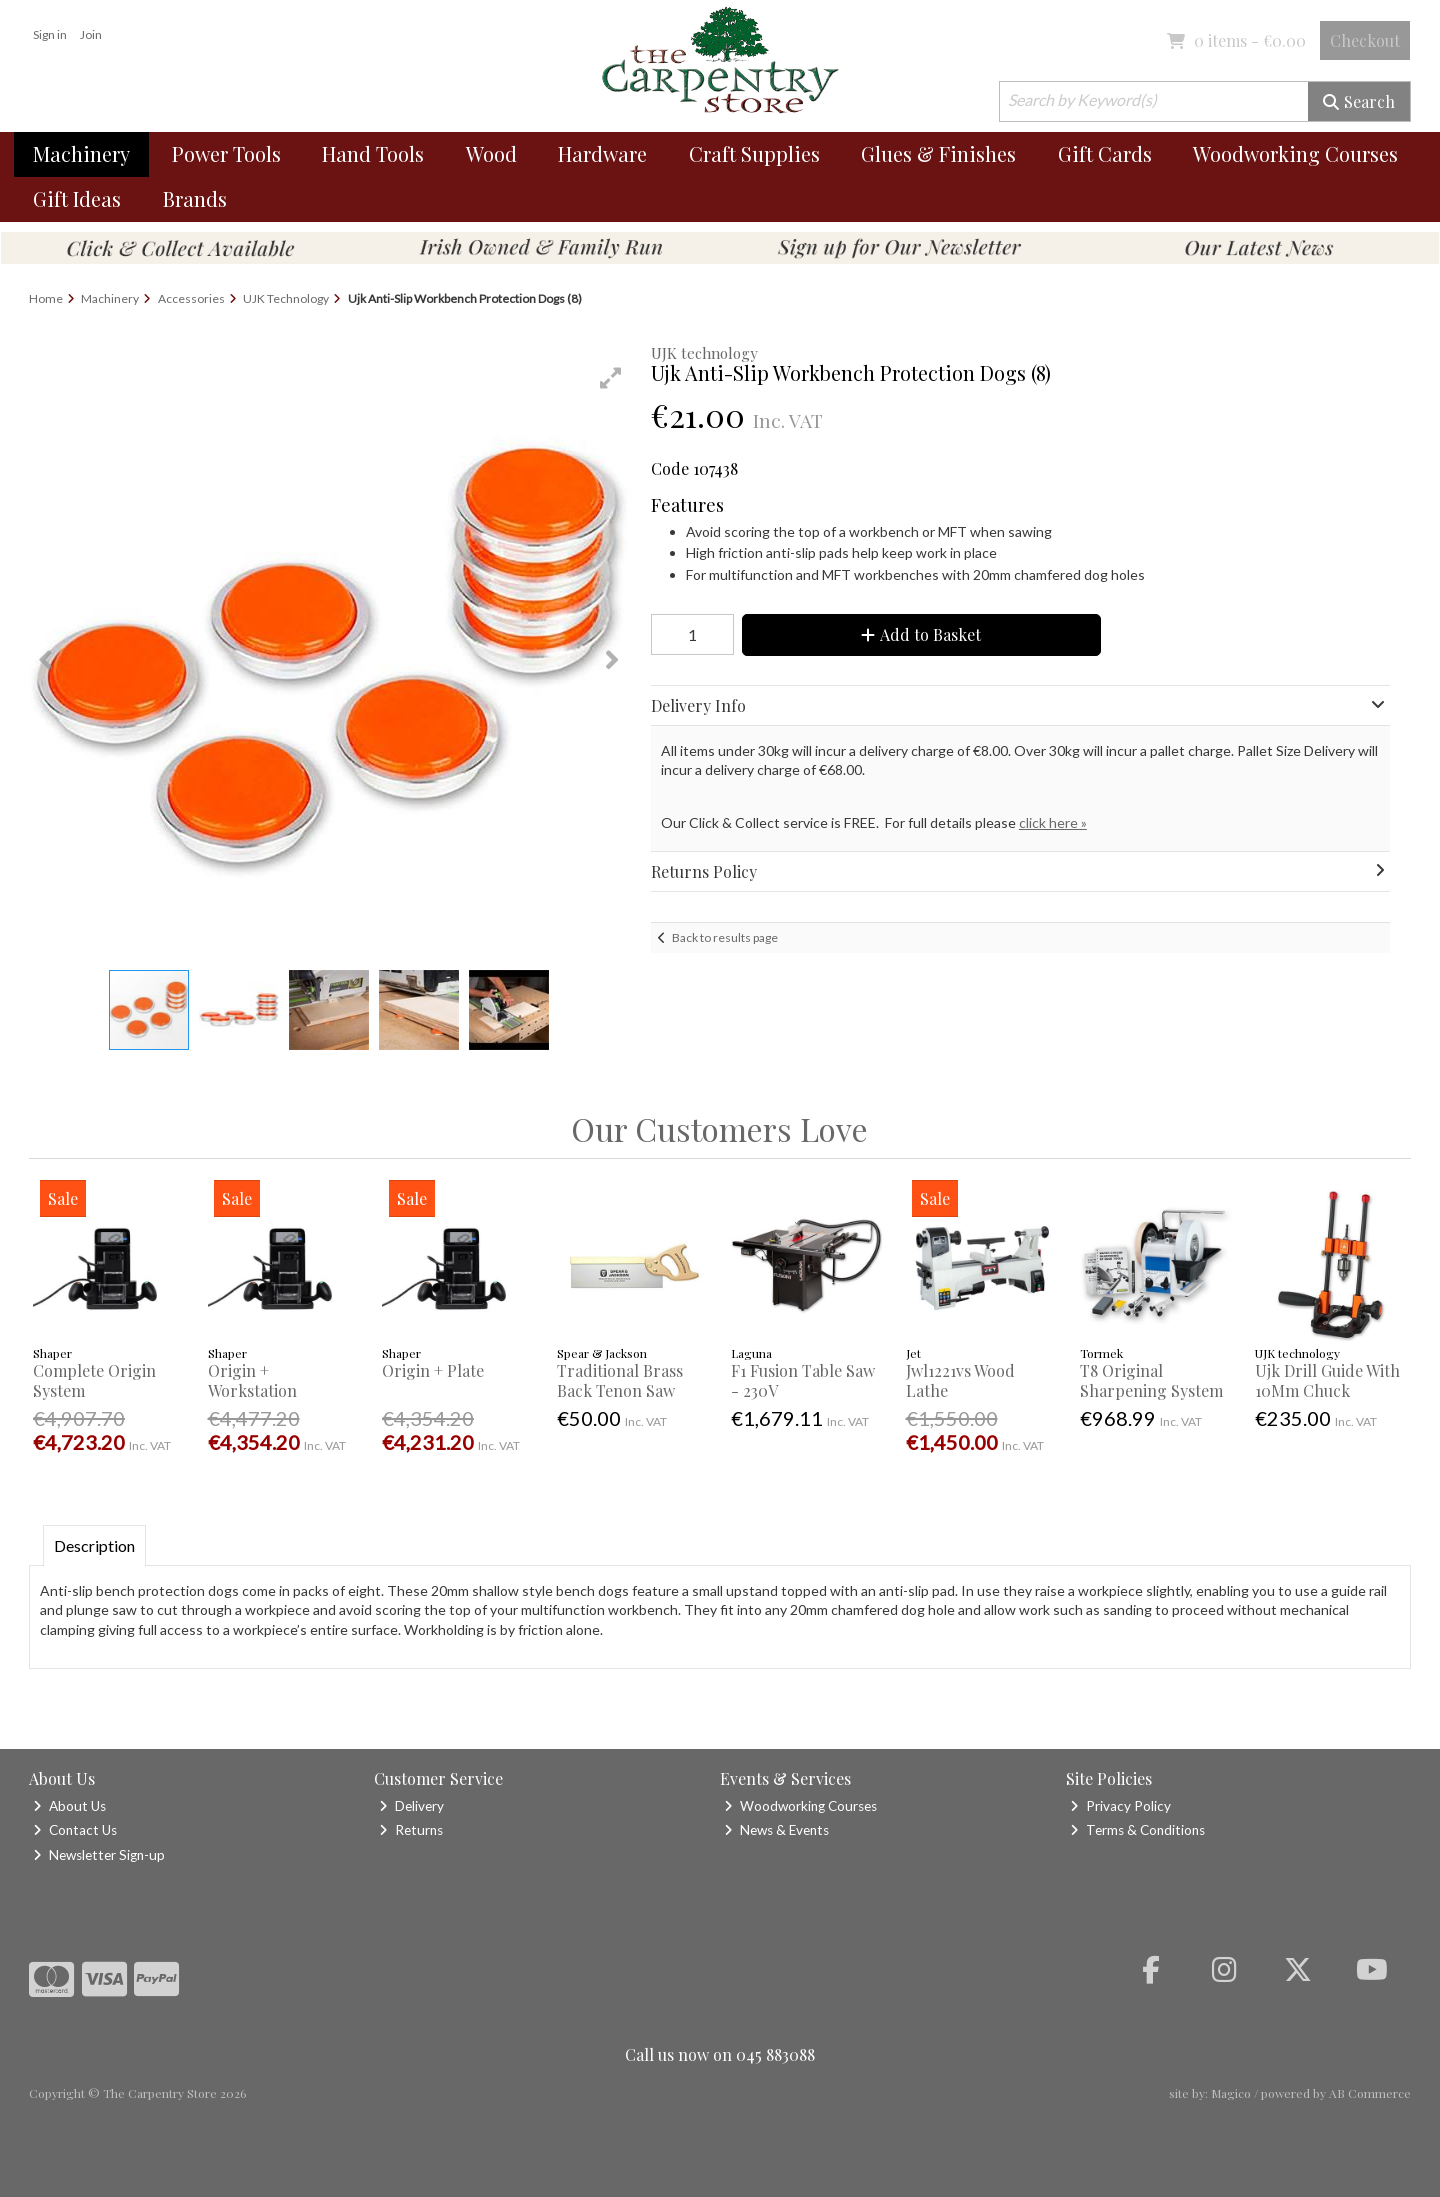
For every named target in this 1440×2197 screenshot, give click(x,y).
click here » (1053, 822)
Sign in (50, 34)
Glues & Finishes (938, 153)
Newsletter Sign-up (99, 1855)
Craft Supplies (754, 153)
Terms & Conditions (1137, 1830)
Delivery (411, 1806)
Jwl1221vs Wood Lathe (960, 1380)
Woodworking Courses (1295, 153)
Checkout (1365, 40)
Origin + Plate (433, 1370)
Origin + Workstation (252, 1380)
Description (94, 1545)
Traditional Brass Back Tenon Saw (620, 1380)
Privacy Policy (1120, 1806)
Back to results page (725, 937)
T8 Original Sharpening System (1151, 1380)
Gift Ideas (77, 198)
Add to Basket (921, 634)
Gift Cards (1105, 153)
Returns (411, 1830)
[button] (611, 378)
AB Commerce (1370, 2093)
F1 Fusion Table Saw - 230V (803, 1380)
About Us (69, 1806)
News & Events (776, 1830)
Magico (1231, 2093)
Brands (195, 198)
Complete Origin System (94, 1380)
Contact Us (75, 1830)
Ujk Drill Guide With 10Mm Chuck (1327, 1380)
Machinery (81, 153)
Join (91, 34)
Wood (491, 153)
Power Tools (226, 153)
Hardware (602, 153)
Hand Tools (373, 153)
